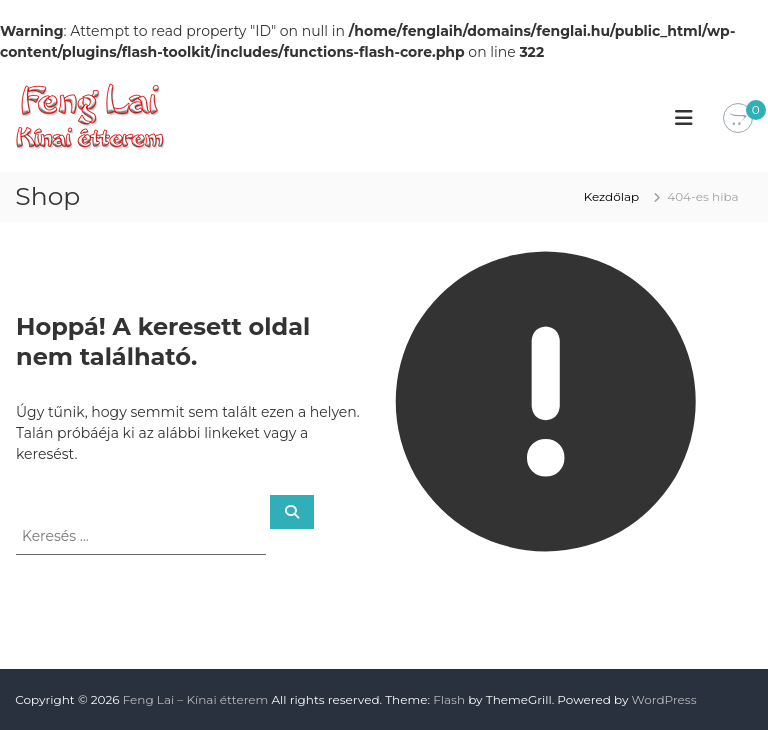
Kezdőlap (612, 196)
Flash (449, 699)
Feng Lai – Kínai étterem (196, 699)
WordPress (664, 699)
